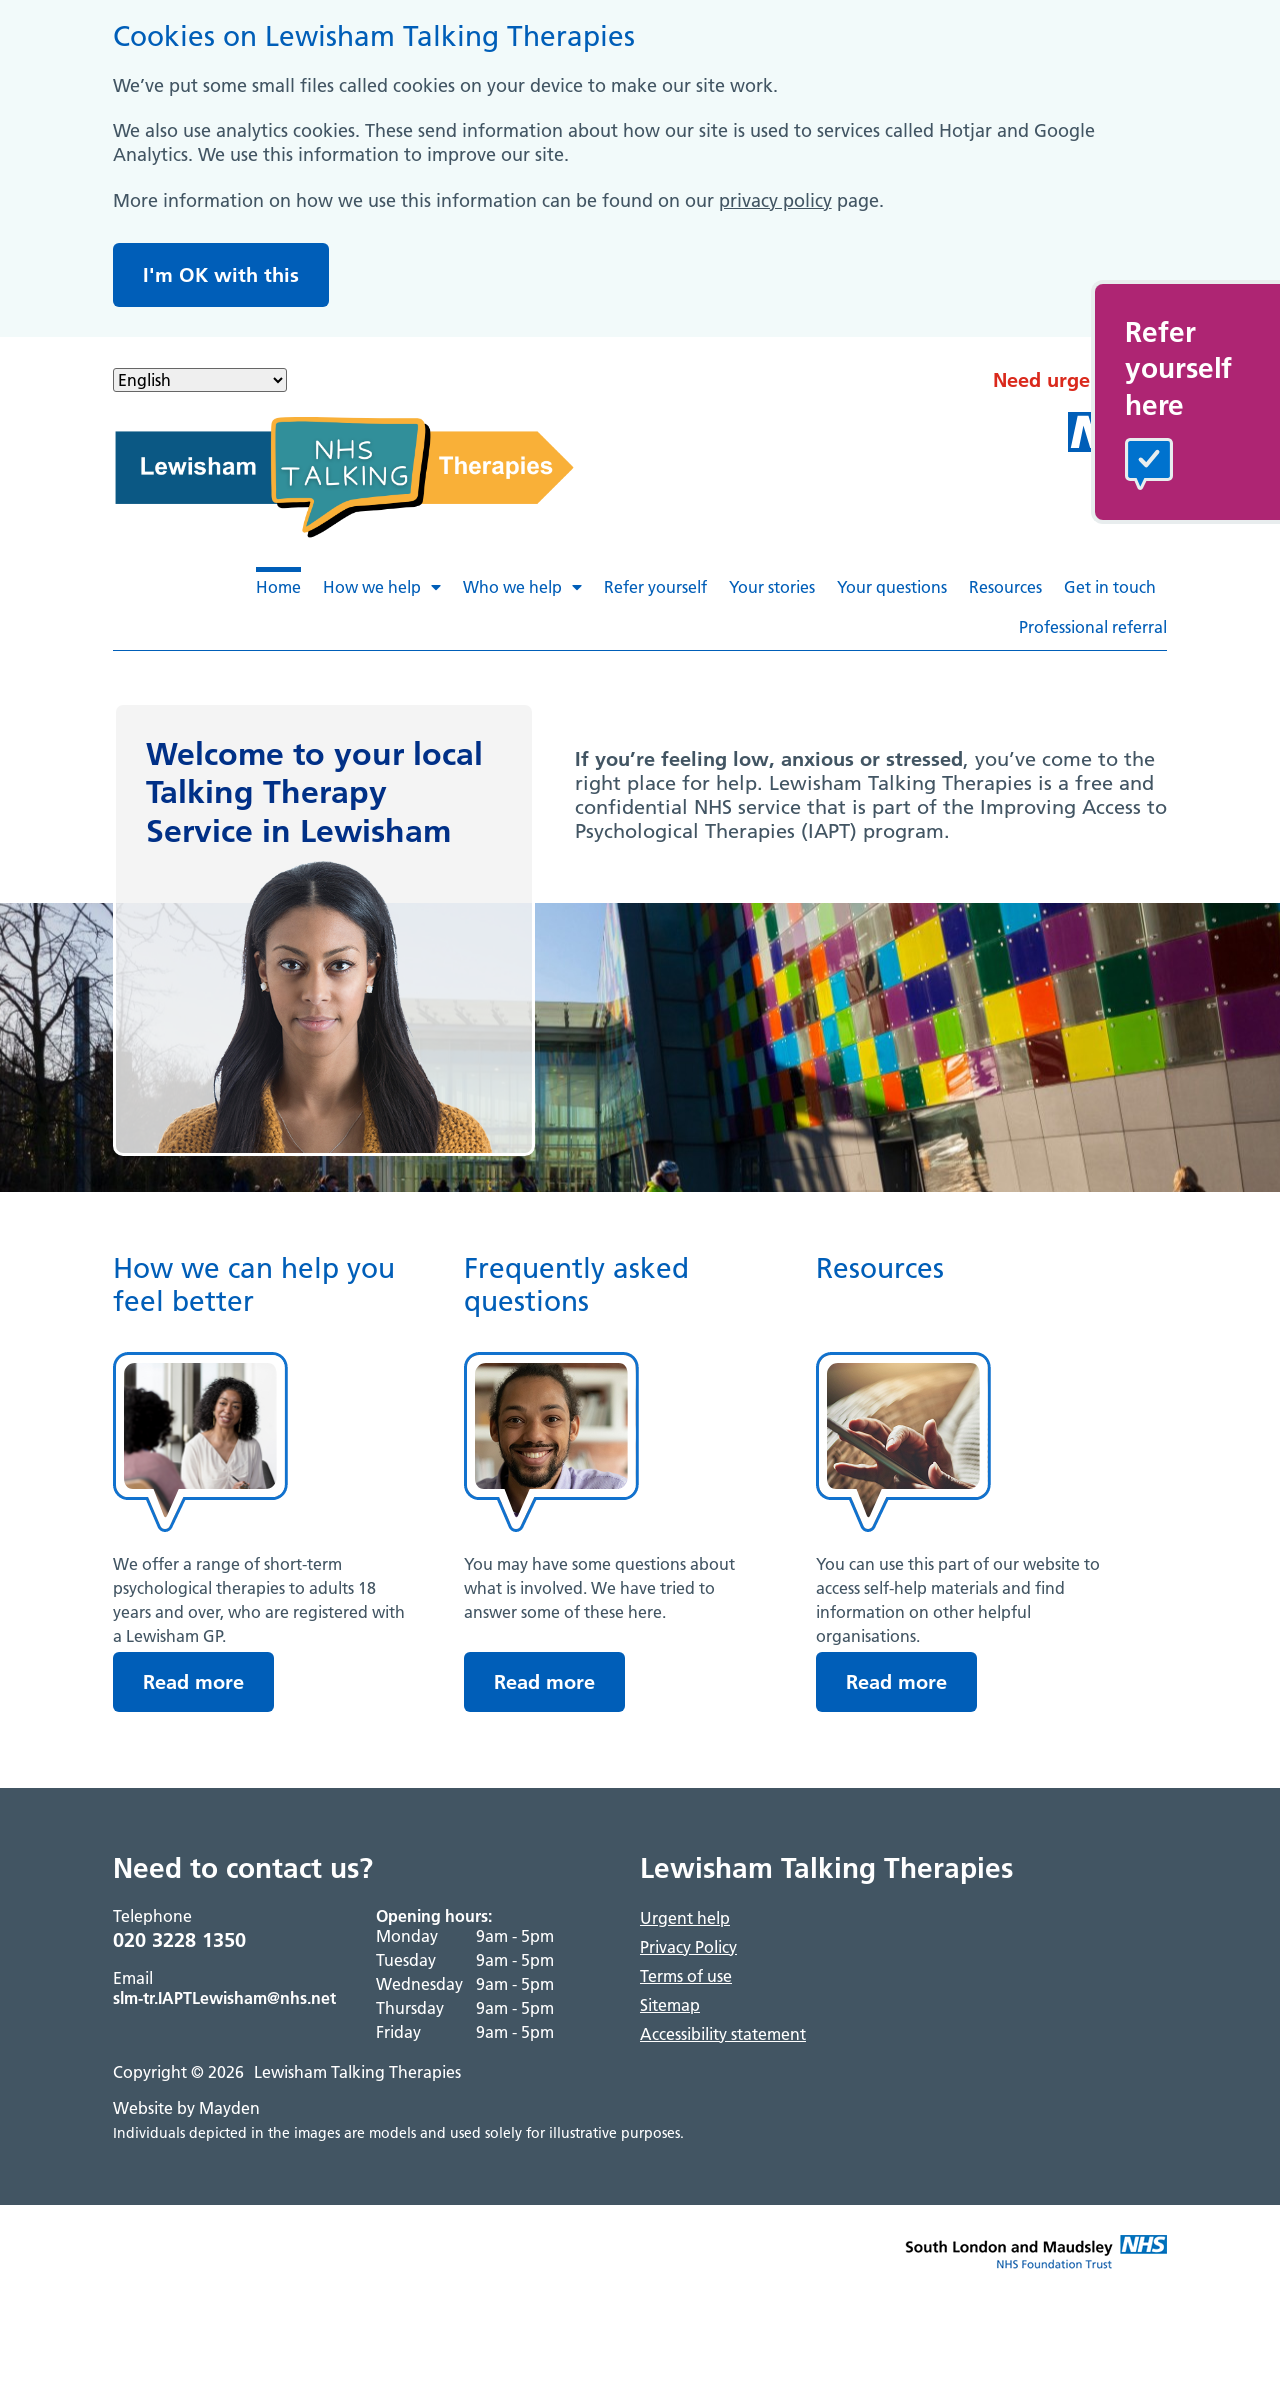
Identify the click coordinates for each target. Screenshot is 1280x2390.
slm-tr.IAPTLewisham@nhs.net (224, 1998)
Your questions (892, 587)
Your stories (772, 587)
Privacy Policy (688, 1947)
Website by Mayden (186, 2108)
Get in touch (1110, 587)
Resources (1005, 587)
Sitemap (670, 2005)
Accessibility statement (723, 2034)
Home (278, 587)
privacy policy (775, 200)
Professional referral (1093, 627)
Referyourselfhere (1178, 368)
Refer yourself (655, 587)
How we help (382, 587)
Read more (193, 1682)
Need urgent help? (1080, 380)
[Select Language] (200, 380)
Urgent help (685, 1918)
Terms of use (686, 1976)
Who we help (522, 587)
